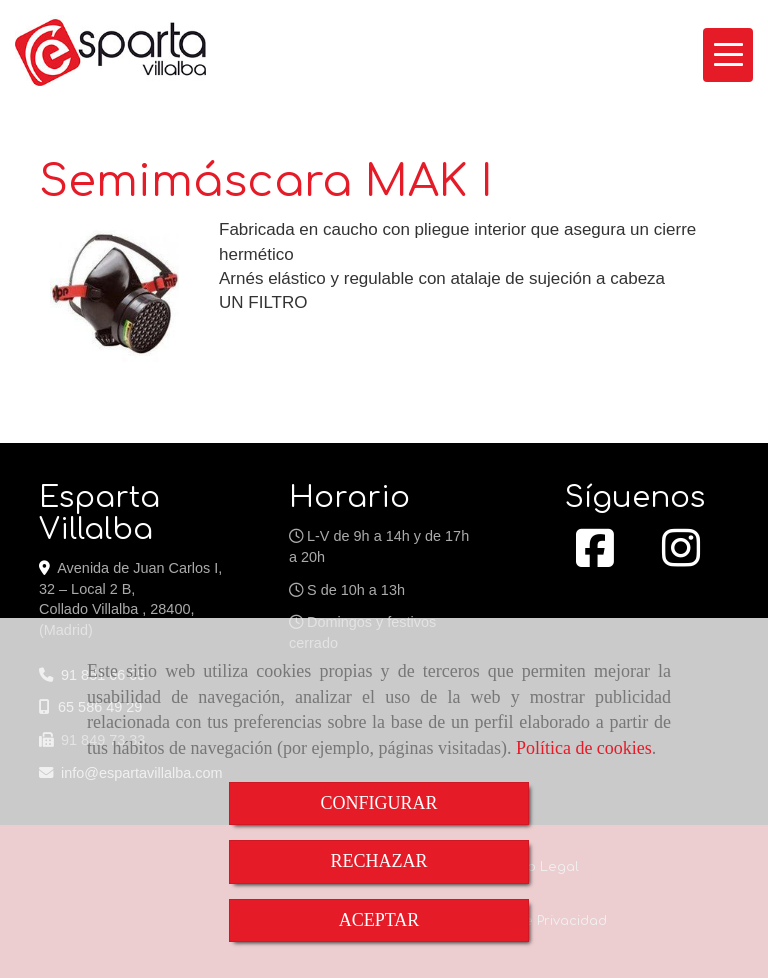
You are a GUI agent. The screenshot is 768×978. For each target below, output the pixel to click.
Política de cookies (584, 748)
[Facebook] (595, 559)
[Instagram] (681, 559)
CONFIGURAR (378, 803)
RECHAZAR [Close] (378, 861)
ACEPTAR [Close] (379, 920)
